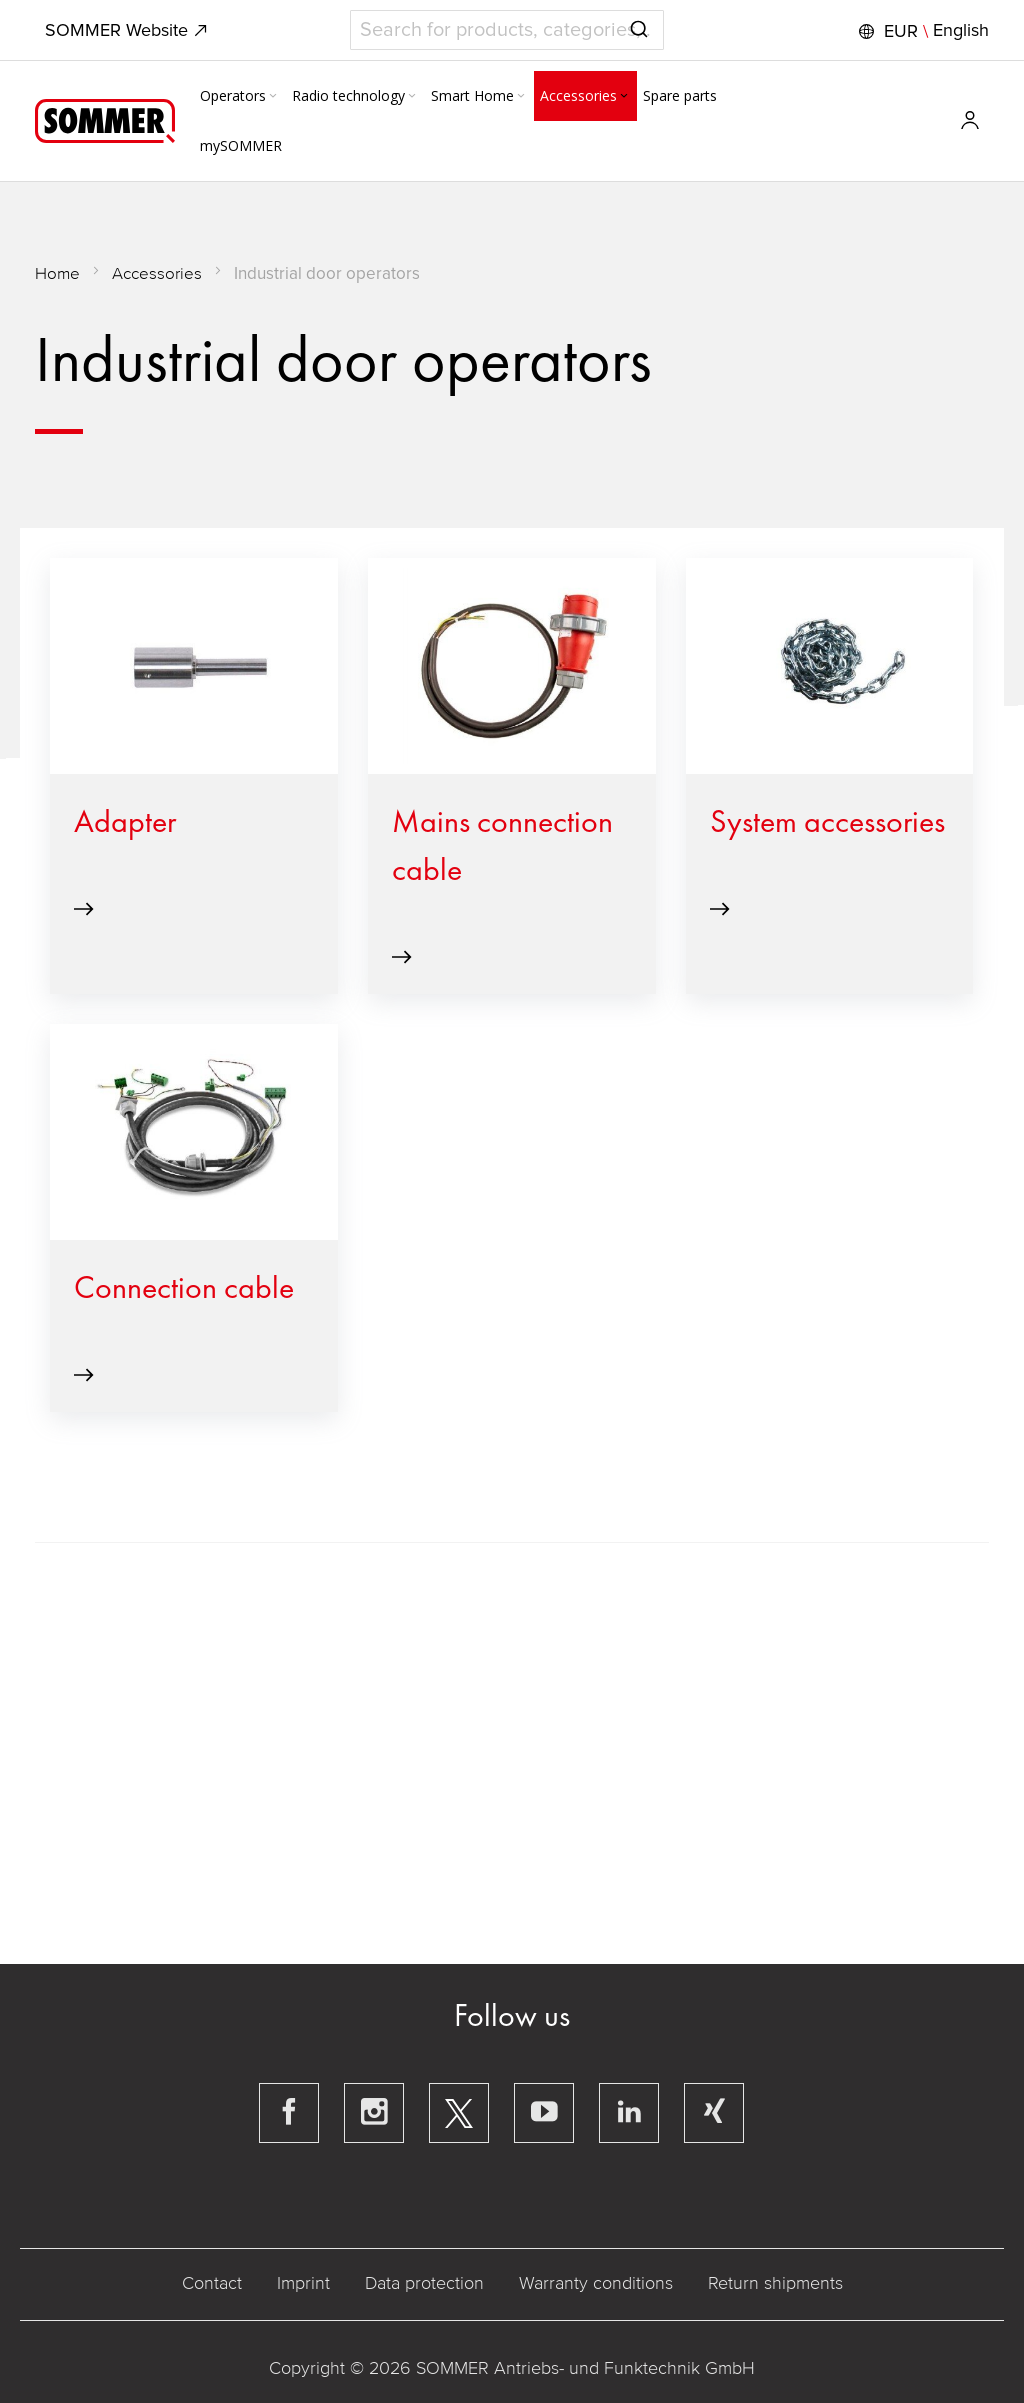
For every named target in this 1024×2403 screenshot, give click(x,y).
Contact (212, 2283)
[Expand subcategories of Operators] (273, 97)
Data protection (424, 2283)
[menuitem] (240, 96)
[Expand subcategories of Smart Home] (521, 97)
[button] (921, 31)
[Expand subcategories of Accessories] (624, 97)
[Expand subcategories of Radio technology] (412, 97)
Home (57, 273)
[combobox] (507, 30)
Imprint (303, 2283)
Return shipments (775, 2283)
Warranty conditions (596, 2283)
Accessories (157, 273)
